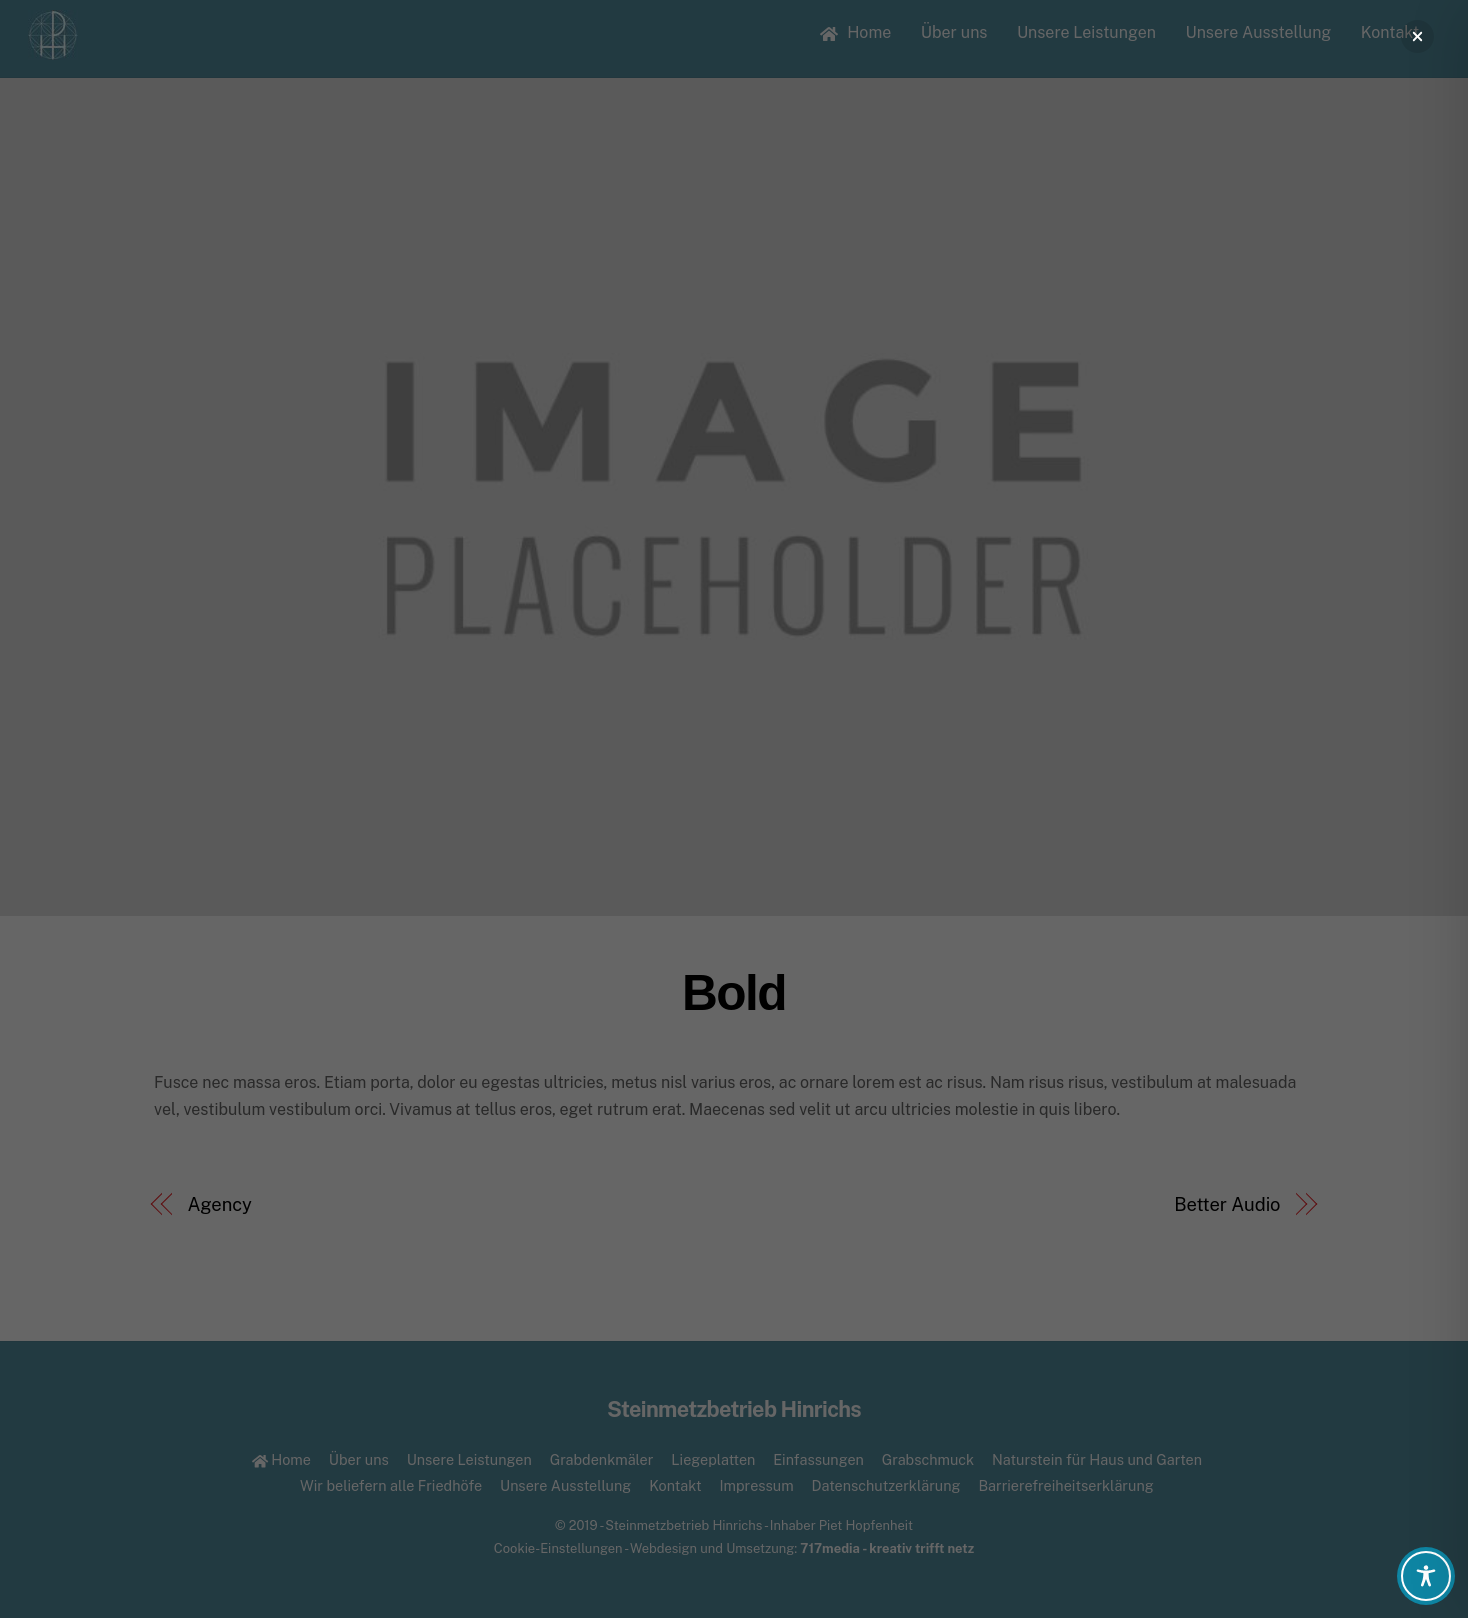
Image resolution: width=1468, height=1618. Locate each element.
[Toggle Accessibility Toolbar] (1426, 1576)
